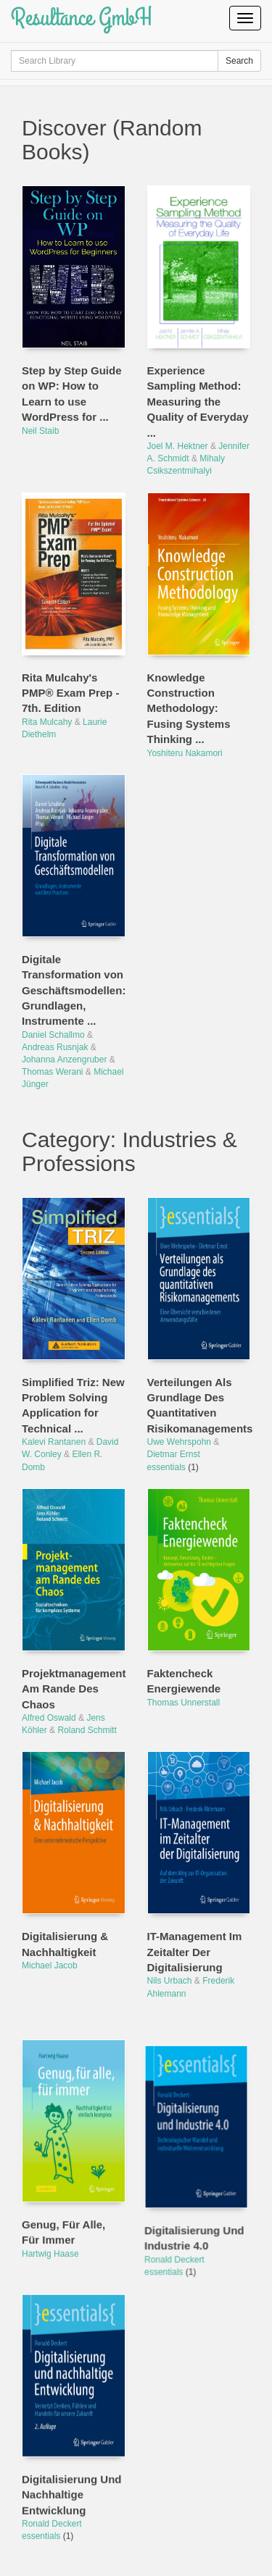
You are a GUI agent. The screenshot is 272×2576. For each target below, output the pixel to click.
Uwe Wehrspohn (179, 1442)
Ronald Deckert (177, 2229)
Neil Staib (40, 431)
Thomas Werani (52, 1072)
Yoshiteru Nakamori (185, 753)
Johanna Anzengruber (64, 1059)
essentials (168, 1467)
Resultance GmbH (81, 18)
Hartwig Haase (50, 2229)
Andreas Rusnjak (55, 1047)
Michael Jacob (50, 1965)
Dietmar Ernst (173, 1454)
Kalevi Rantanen (54, 1442)
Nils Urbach (169, 1981)
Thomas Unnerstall (184, 1703)
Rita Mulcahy (47, 722)
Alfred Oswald (49, 1718)
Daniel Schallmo (53, 1035)
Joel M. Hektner (177, 446)
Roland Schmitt (86, 1730)
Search (239, 61)
